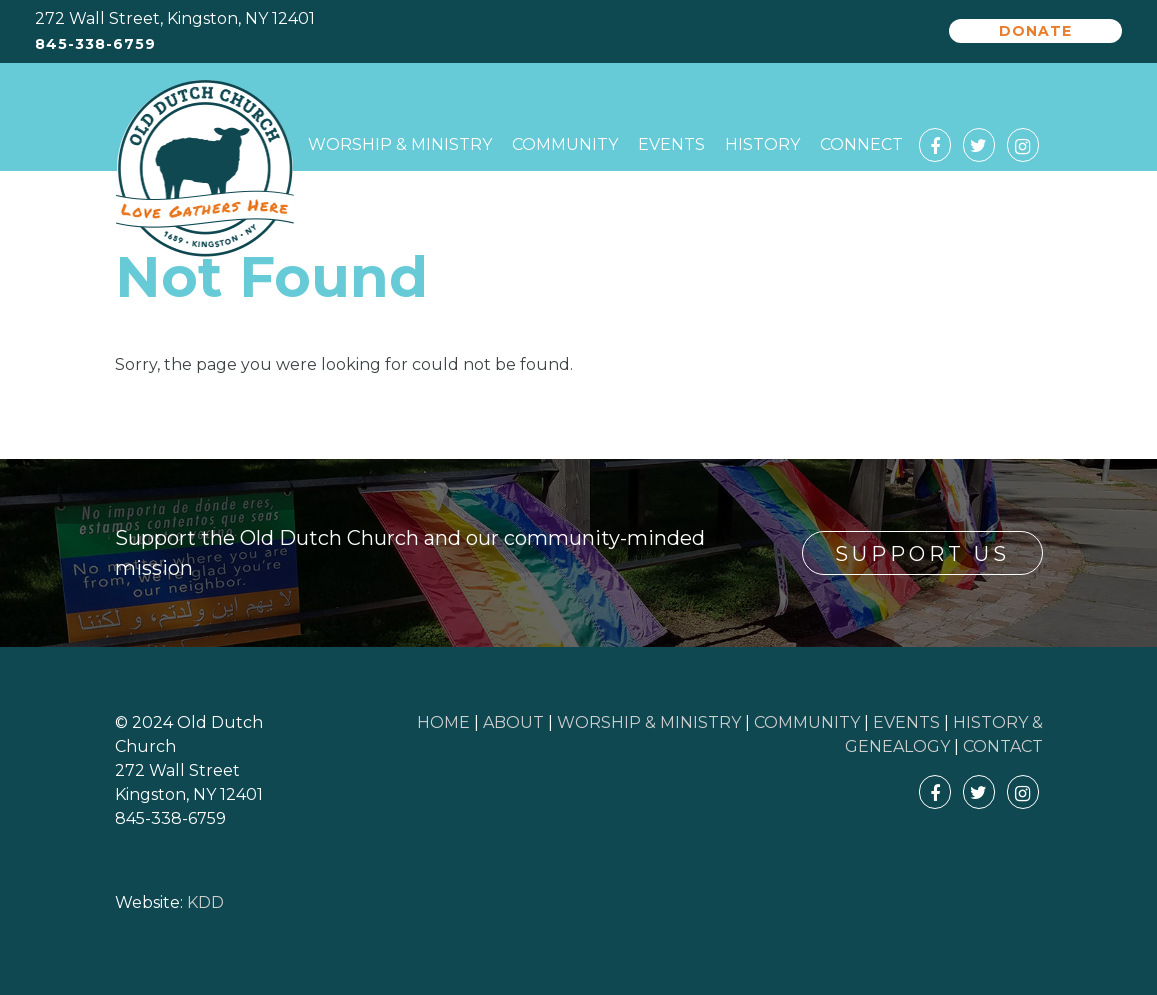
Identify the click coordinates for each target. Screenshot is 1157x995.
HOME (443, 722)
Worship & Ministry (400, 144)
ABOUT (513, 722)
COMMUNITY (807, 722)
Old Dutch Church (205, 169)
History (762, 144)
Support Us (922, 554)
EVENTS (906, 722)
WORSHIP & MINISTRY (649, 722)
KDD (205, 902)
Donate (1035, 31)
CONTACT (1003, 746)
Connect (861, 144)
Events (671, 144)
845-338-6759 (95, 44)
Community (565, 144)
